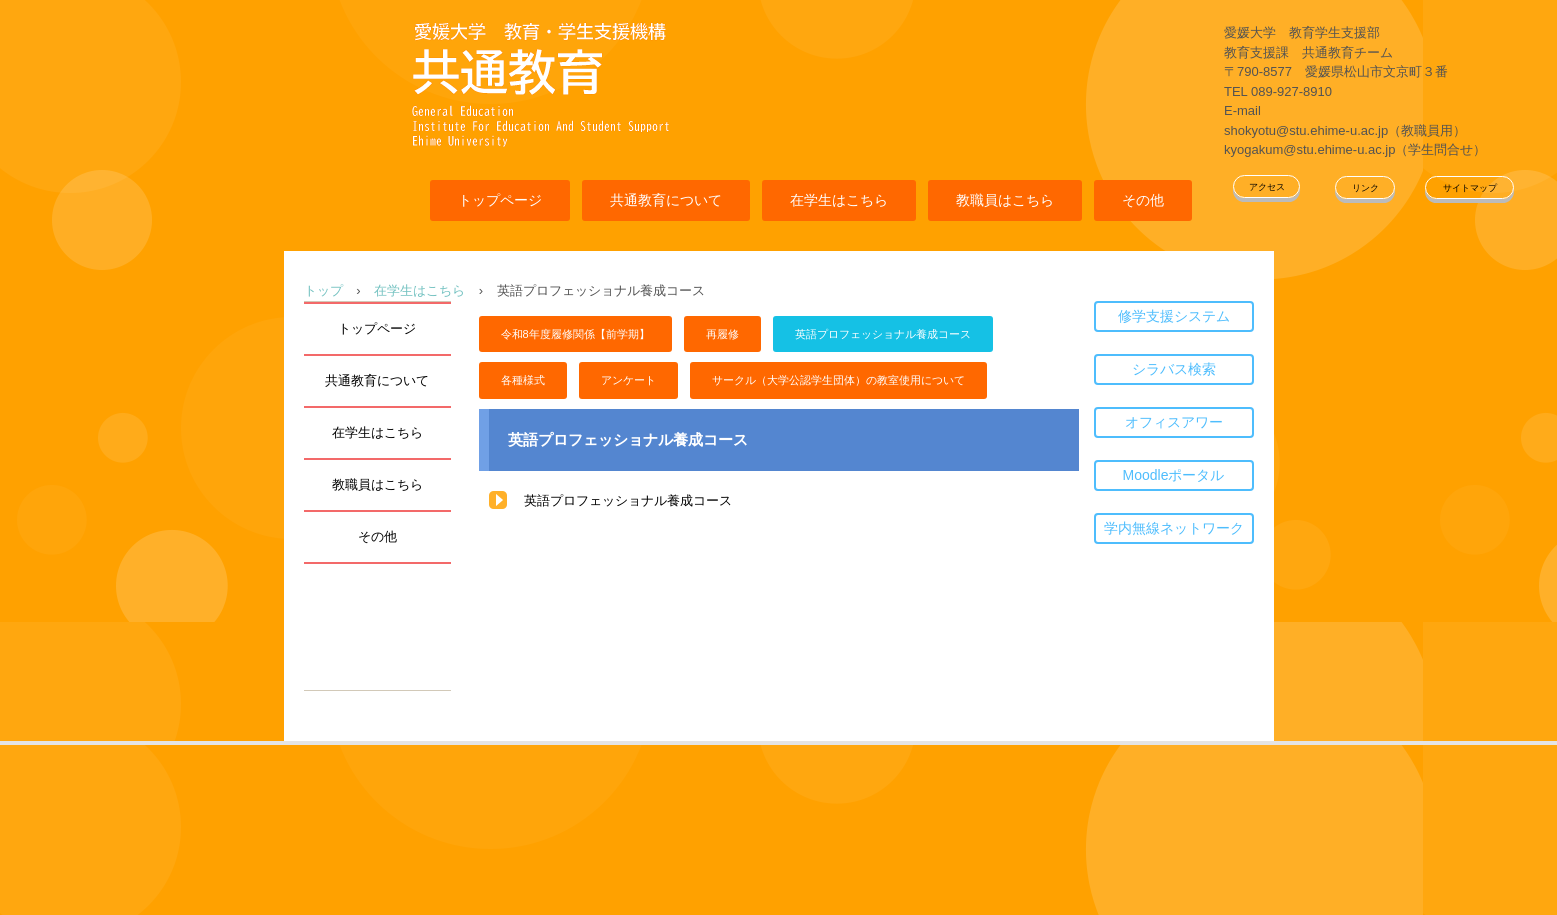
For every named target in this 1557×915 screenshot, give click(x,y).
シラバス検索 (1174, 369)
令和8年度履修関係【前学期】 (575, 334)
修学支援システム (1174, 316)
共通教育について (666, 200)
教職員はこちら (1005, 200)
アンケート (628, 380)
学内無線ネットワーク (1174, 528)
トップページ (500, 200)
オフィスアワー (1174, 422)
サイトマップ (1470, 188)
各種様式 (523, 380)
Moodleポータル (1174, 475)
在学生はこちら (839, 200)
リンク (1365, 188)
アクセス (1267, 187)
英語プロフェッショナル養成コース (883, 334)
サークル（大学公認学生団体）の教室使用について (838, 380)
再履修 (722, 334)
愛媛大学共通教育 (540, 82)
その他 (1143, 200)
